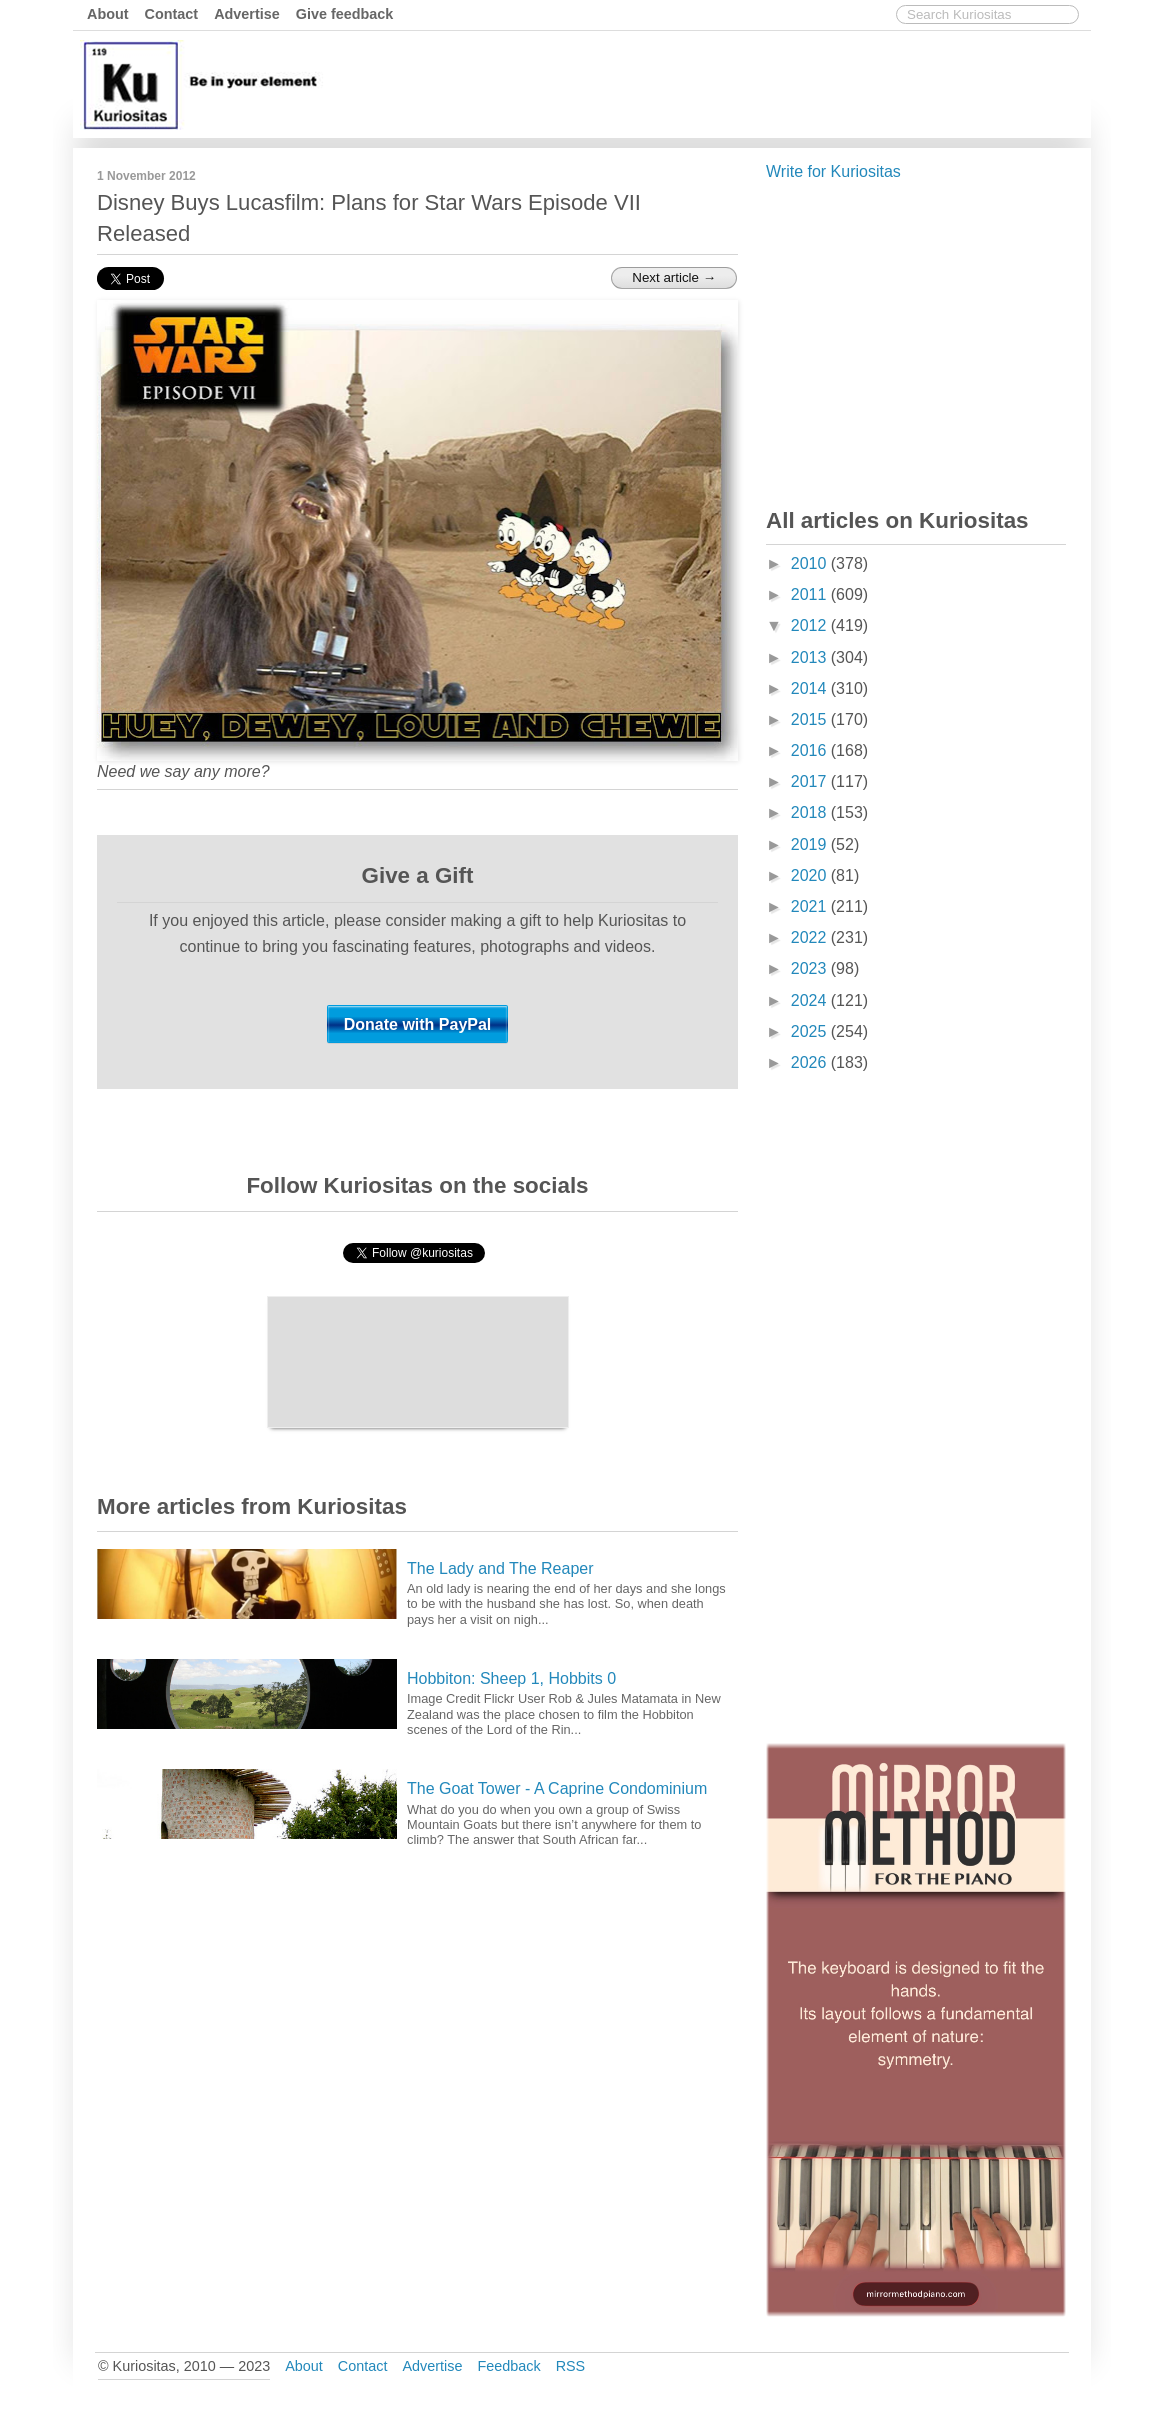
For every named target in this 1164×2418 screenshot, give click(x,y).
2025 (811, 1031)
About (108, 14)
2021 (811, 906)
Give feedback (345, 14)
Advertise (247, 14)
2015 (811, 719)
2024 (811, 1000)
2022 (811, 937)
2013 (811, 657)
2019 (811, 844)
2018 (811, 812)
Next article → (674, 277)
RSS (571, 2366)
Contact (172, 14)
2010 (811, 563)
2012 (811, 625)
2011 (811, 594)
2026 (811, 1062)
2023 (811, 968)
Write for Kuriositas (833, 171)
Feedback (508, 2366)
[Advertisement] (722, 83)
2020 (811, 875)
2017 (811, 781)
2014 (811, 688)
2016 (811, 750)
